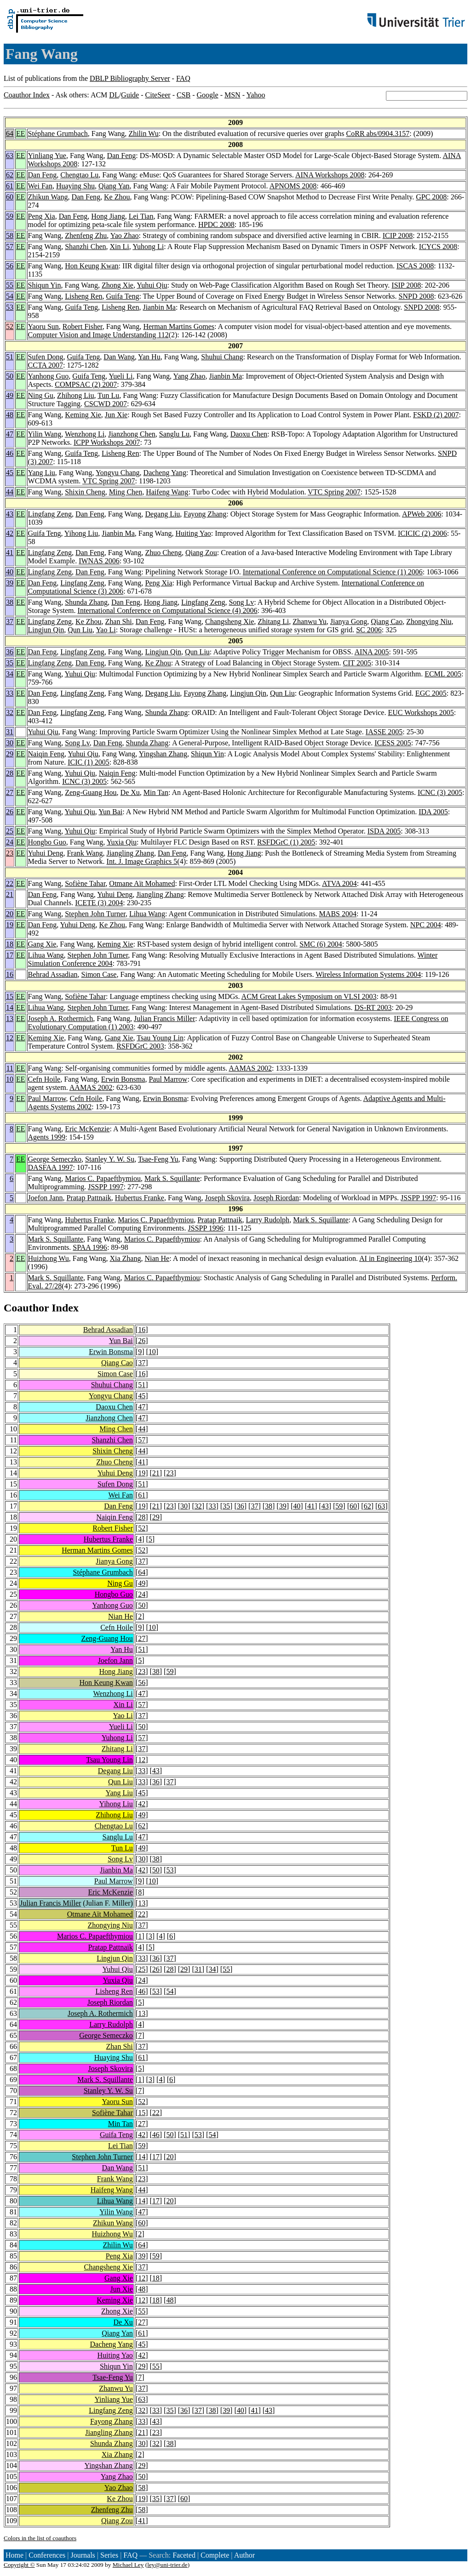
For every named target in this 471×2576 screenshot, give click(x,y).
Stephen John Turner (95, 914)
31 (9, 732)
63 (9, 155)
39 (9, 583)
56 (9, 266)
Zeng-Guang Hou (90, 792)
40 (9, 572)
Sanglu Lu (174, 434)
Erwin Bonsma (123, 1079)
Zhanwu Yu (310, 621)
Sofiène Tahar (85, 883)
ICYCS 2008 (438, 246)
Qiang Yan (114, 186)
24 (9, 842)
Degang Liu (162, 514)
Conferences (47, 2555)
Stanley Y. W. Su (109, 1159)
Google (207, 95)
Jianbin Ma (159, 307)
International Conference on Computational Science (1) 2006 (333, 572)
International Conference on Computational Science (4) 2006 (168, 610)
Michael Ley (128, 2564)
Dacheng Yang (165, 473)
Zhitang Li (273, 621)
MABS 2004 (337, 914)
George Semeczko (55, 1159)
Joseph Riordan (276, 1198)
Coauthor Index (27, 95)
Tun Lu (108, 395)
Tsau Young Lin (160, 1038)
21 (9, 894)
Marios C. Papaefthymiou (103, 1178)
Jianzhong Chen (131, 434)
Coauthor (26, 1308)
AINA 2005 (372, 652)
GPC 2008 (431, 197)
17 (9, 955)
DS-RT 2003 (372, 1007)
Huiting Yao (193, 533)
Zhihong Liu (75, 395)
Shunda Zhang (86, 602)
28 (9, 773)
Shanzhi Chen (85, 246)
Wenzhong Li (84, 434)
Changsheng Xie (229, 621)
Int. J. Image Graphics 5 (142, 861)
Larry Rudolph (267, 1220)
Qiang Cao (386, 621)
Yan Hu (149, 357)
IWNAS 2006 (99, 561)
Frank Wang (85, 853)
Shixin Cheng (85, 492)
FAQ (183, 78)
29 (9, 754)
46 (9, 453)
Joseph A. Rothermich (60, 1018)
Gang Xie (42, 944)
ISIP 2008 (406, 285)
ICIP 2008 (398, 235)
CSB (183, 95)
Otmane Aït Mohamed (142, 883)
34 (9, 674)
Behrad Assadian (53, 974)
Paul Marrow (168, 1079)
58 (9, 235)
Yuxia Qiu (122, 842)
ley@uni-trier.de (167, 2564)
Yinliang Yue (47, 155)
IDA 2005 (433, 812)
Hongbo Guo (47, 842)
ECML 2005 (443, 674)
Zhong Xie (117, 285)
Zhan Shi (118, 621)
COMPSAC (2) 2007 (86, 384)
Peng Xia (41, 216)
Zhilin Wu (143, 133)
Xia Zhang (125, 1258)
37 (9, 621)
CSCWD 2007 (105, 404)
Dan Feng (121, 155)
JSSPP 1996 (206, 1228)
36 (9, 652)
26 (9, 812)
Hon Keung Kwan (91, 266)
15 (9, 996)
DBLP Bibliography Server (130, 78)
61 (9, 186)
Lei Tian (141, 216)
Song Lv (241, 602)
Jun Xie (116, 415)
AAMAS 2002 (250, 1068)
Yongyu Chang (118, 473)
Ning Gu (41, 395)
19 (9, 925)
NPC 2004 (425, 925)
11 (9, 1068)
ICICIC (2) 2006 (422, 533)
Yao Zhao (124, 235)
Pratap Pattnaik (89, 1198)
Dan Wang (118, 357)
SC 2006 (369, 630)
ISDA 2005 (384, 831)
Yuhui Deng (45, 853)
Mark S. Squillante (172, 1178)
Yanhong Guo (48, 376)
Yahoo (255, 95)
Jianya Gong (348, 621)
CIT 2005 (357, 663)
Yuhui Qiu (152, 285)
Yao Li (105, 630)
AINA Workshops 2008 (329, 175)
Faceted (183, 2555)
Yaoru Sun (43, 326)
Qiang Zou (201, 552)
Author (244, 2555)
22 (9, 883)
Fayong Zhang (205, 514)
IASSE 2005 (384, 732)
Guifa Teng (122, 296)
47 (9, 434)
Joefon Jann (45, 1198)
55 (9, 285)
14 (9, 1007)
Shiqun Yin (44, 285)
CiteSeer (158, 95)
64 (9, 133)
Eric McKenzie (87, 1129)
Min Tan (156, 792)
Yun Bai (110, 812)
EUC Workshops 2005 (421, 712)
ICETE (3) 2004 (99, 903)
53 (9, 307)
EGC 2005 (431, 693)
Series (109, 2555)
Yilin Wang (45, 434)
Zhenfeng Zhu (86, 235)
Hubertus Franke (139, 1198)
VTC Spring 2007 (108, 481)
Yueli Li (120, 376)
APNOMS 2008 (293, 186)
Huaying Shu (75, 186)
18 (9, 944)
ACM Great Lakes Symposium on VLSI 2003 (309, 996)
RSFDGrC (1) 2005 (286, 842)
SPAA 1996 (90, 1247)
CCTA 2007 (45, 365)
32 (9, 712)
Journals (82, 2555)
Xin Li (119, 246)
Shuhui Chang (222, 357)
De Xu (130, 792)
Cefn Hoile (44, 1079)
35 (9, 663)
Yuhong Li (148, 246)
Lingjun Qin (46, 630)
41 (9, 552)
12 (9, 1038)
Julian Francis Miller (164, 1018)
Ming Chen (125, 492)
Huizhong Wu (48, 1258)
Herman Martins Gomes (178, 326)
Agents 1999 (46, 1137)
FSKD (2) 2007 (436, 415)
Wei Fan (40, 186)
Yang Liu (41, 473)
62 (9, 175)
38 (9, 602)
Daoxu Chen (248, 434)
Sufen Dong (45, 357)
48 (9, 415)
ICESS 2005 (392, 743)
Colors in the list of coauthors (40, 2538)
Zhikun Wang (48, 197)
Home (14, 2555)
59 (9, 216)
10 (9, 1079)
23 (9, 853)
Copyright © (19, 2564)
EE (20, 133)
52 (9, 326)
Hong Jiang (108, 216)
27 (9, 792)
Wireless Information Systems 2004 (368, 974)
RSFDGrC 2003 (140, 1046)
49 (9, 395)
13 (9, 1018)
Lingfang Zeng (50, 514)
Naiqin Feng (46, 754)
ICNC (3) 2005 (84, 781)
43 (9, 514)
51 (9, 357)
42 (9, 533)
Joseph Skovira (227, 1198)
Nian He (156, 1258)
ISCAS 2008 (415, 266)
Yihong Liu (81, 533)
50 (9, 376)
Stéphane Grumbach (58, 133)
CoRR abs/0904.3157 (378, 133)
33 (9, 693)
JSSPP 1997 (105, 1187)
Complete (215, 2555)
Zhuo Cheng (163, 552)
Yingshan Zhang (163, 754)
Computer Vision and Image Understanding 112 (98, 335)
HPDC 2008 (216, 224)
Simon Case (99, 974)
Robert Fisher (83, 326)
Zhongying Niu (428, 621)
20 (9, 914)
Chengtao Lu (79, 175)
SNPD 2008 (416, 296)
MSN (232, 95)
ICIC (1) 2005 (88, 762)
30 (9, 743)
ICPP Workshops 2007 (107, 442)
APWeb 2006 (421, 514)
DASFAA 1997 (50, 1167)
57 (9, 246)
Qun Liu (80, 630)
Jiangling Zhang (130, 853)
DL (114, 95)
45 (9, 473)
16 (9, 974)
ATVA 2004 (339, 883)
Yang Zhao (189, 376)
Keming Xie (83, 415)
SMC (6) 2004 (320, 944)
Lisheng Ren (83, 296)
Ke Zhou (117, 197)
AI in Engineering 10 (390, 1258)
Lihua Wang (147, 914)
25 (9, 831)
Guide (130, 95)
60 (9, 197)
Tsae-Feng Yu (158, 1159)
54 (9, 296)
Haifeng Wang (167, 492)
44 (9, 492)
